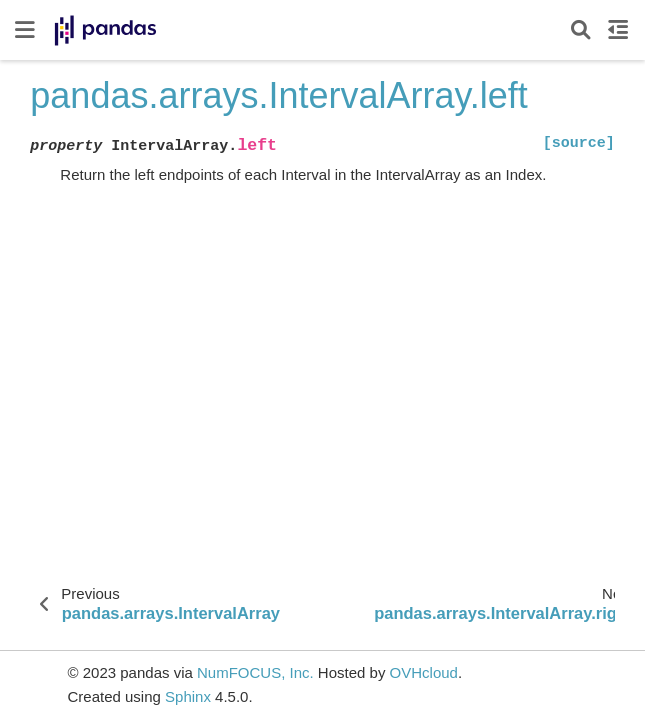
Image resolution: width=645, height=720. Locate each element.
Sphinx (188, 696)
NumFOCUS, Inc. (255, 672)
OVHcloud (424, 672)
